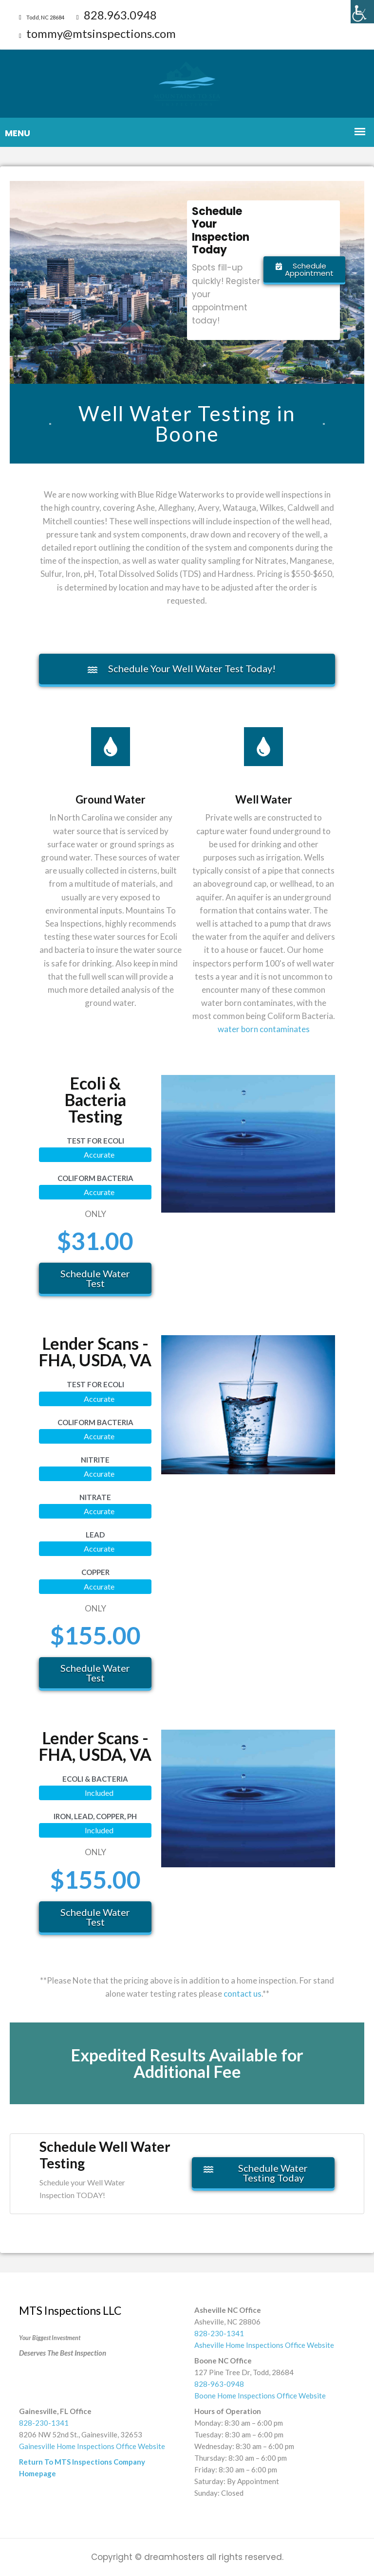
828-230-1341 (219, 2333)
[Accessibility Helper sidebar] (362, 11)
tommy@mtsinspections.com (97, 33)
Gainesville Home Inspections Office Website (92, 2446)
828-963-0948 (219, 2383)
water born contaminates (264, 1029)
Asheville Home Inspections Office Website (264, 2345)
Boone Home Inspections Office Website (260, 2395)
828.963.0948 (116, 15)
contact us (243, 1993)
